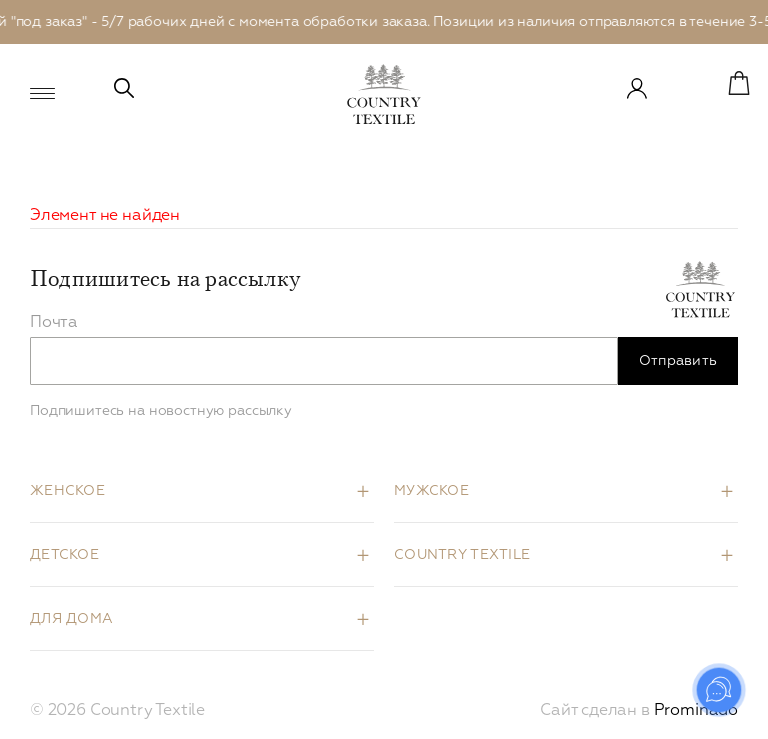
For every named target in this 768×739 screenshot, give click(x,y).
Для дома (71, 619)
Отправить (678, 361)
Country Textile (462, 555)
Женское (67, 491)
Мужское (431, 491)
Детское (64, 555)
